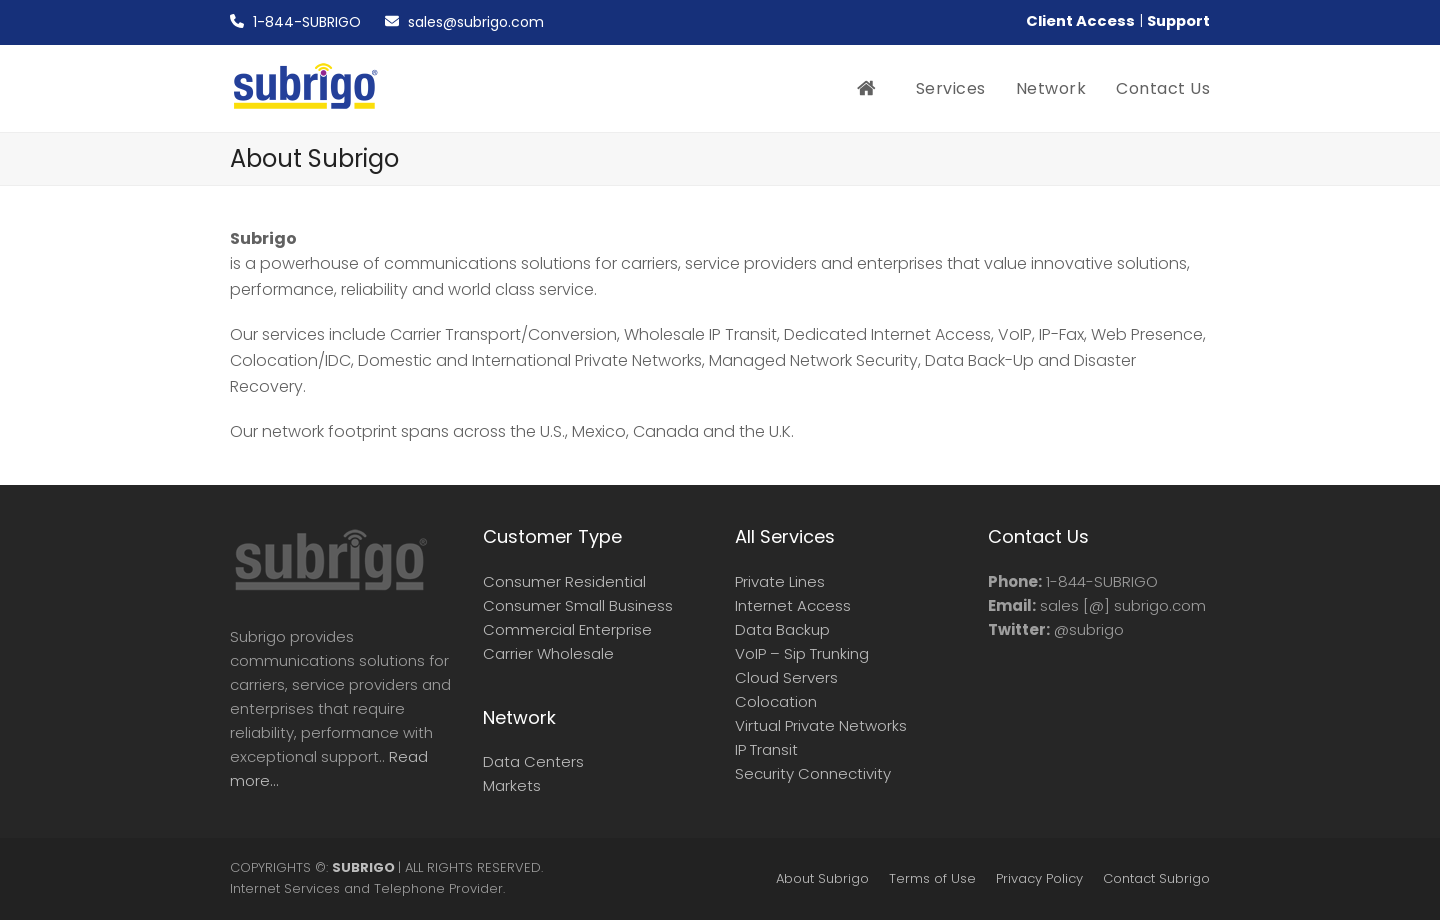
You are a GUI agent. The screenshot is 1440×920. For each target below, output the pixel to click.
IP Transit (766, 749)
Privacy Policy (1039, 878)
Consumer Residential (564, 581)
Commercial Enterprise (567, 629)
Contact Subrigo (1156, 878)
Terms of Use (932, 878)
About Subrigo (822, 878)
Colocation (776, 701)
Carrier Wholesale (548, 653)
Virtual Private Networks (821, 725)
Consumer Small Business (578, 605)
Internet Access (793, 605)
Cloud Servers (786, 677)
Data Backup (782, 629)
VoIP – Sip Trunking (802, 653)
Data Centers (533, 761)
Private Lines (780, 581)
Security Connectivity (813, 773)
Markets (512, 785)
